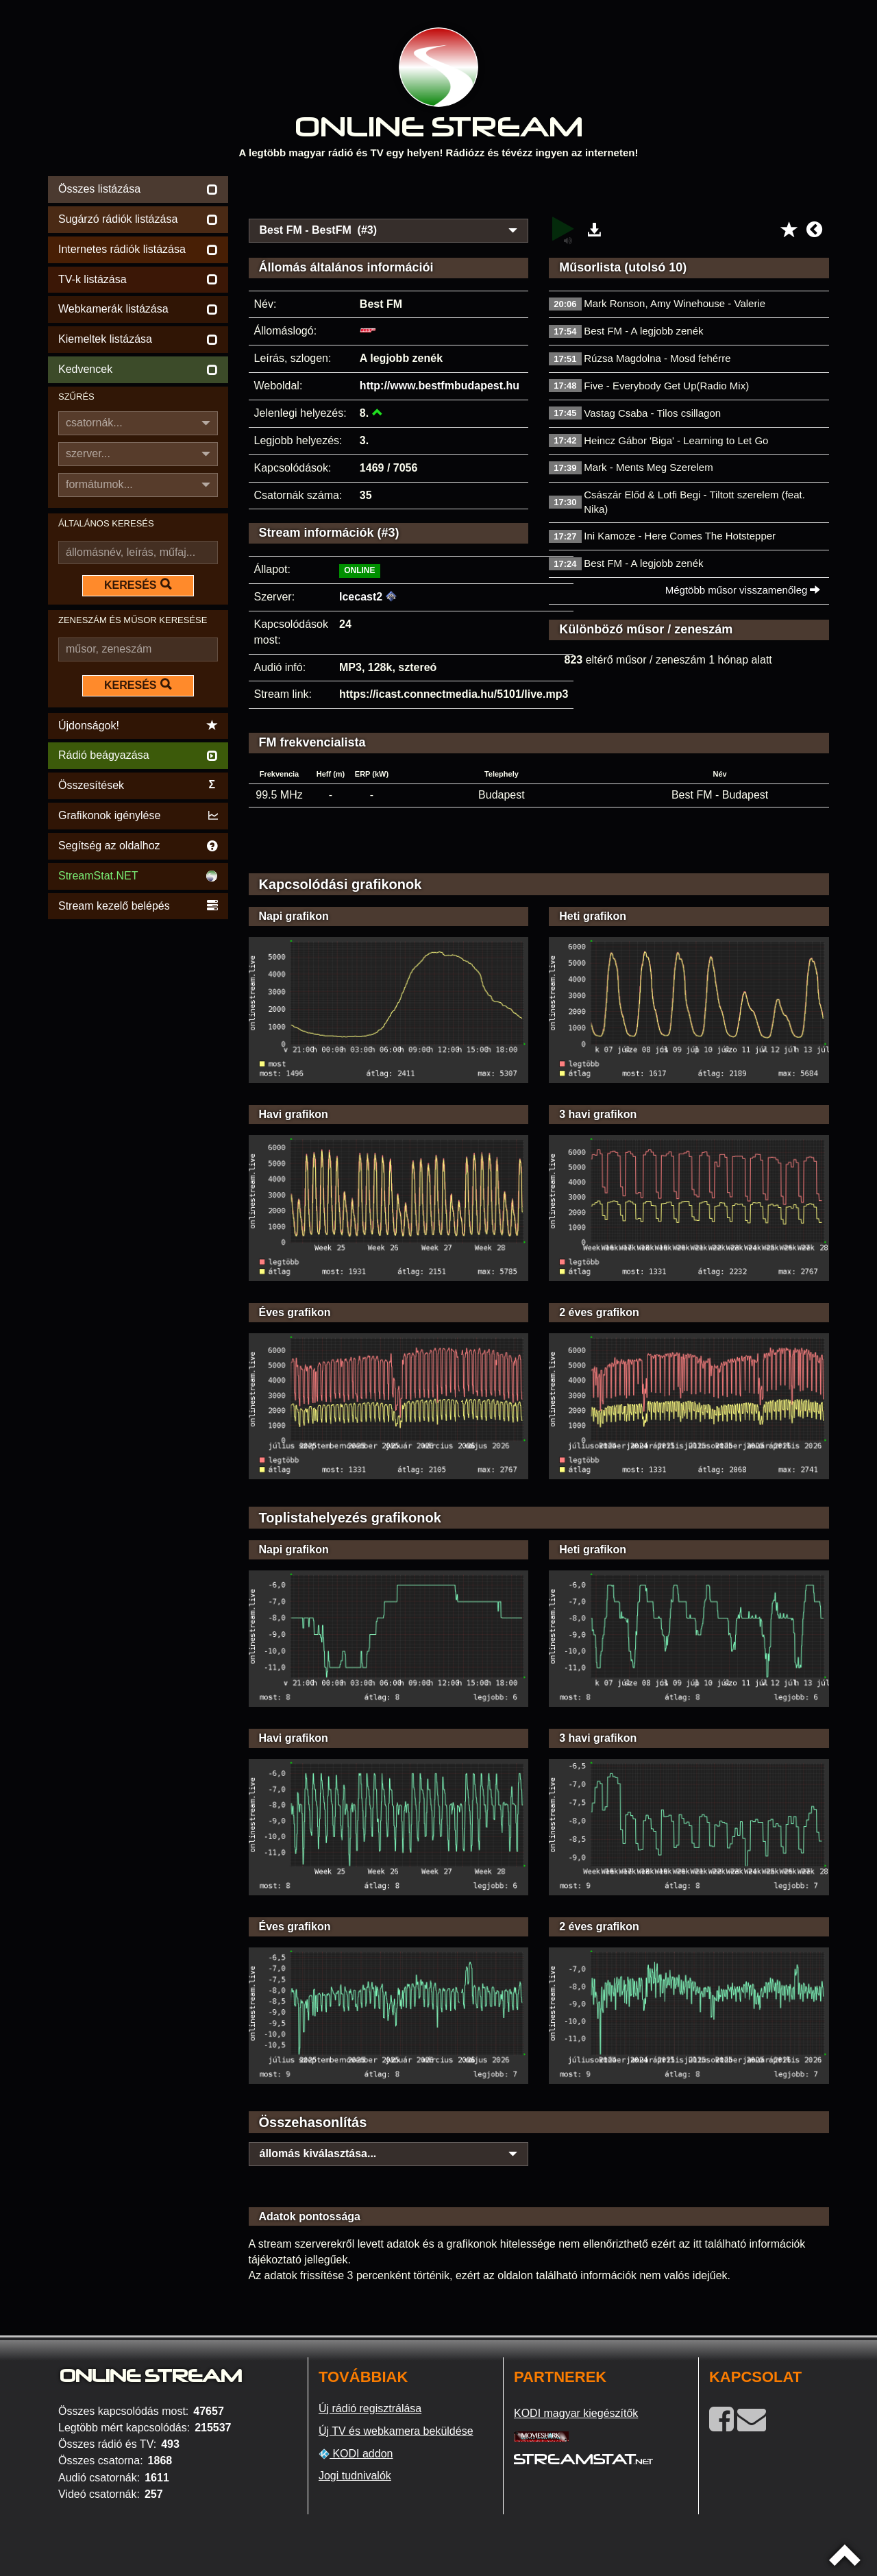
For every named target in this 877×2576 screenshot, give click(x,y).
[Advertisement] (539, 193)
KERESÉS (137, 585)
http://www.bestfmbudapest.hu (439, 385)
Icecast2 (360, 597)
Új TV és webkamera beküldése (396, 2431)
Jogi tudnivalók (355, 2475)
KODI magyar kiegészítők (576, 2413)
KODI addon (356, 2454)
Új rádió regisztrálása (370, 2408)
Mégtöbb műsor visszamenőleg (743, 590)
